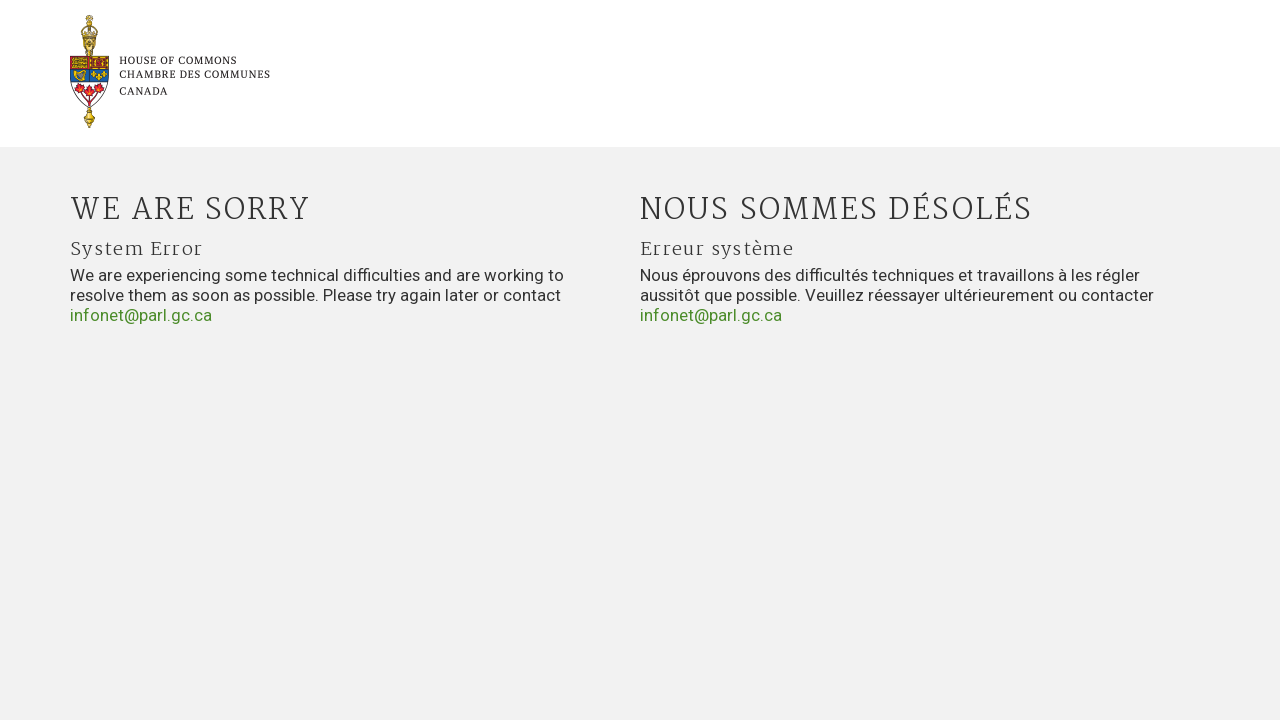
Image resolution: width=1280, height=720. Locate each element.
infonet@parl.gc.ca (141, 315)
